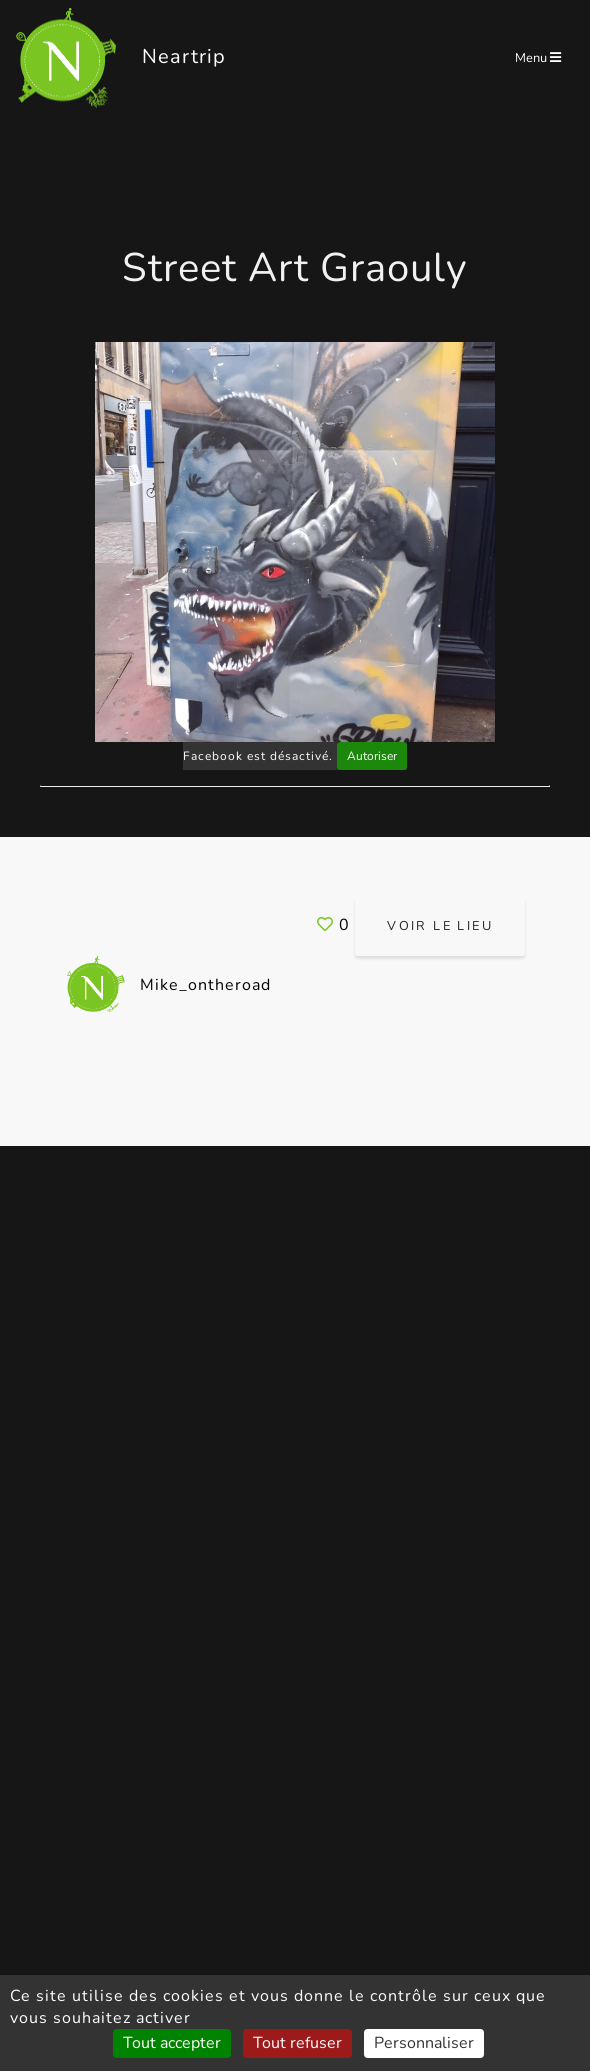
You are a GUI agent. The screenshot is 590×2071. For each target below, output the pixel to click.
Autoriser (372, 756)
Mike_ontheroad (168, 985)
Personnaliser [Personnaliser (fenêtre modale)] (424, 2043)
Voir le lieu (440, 926)
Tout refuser (297, 2043)
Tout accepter (172, 2043)
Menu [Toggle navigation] (538, 58)
